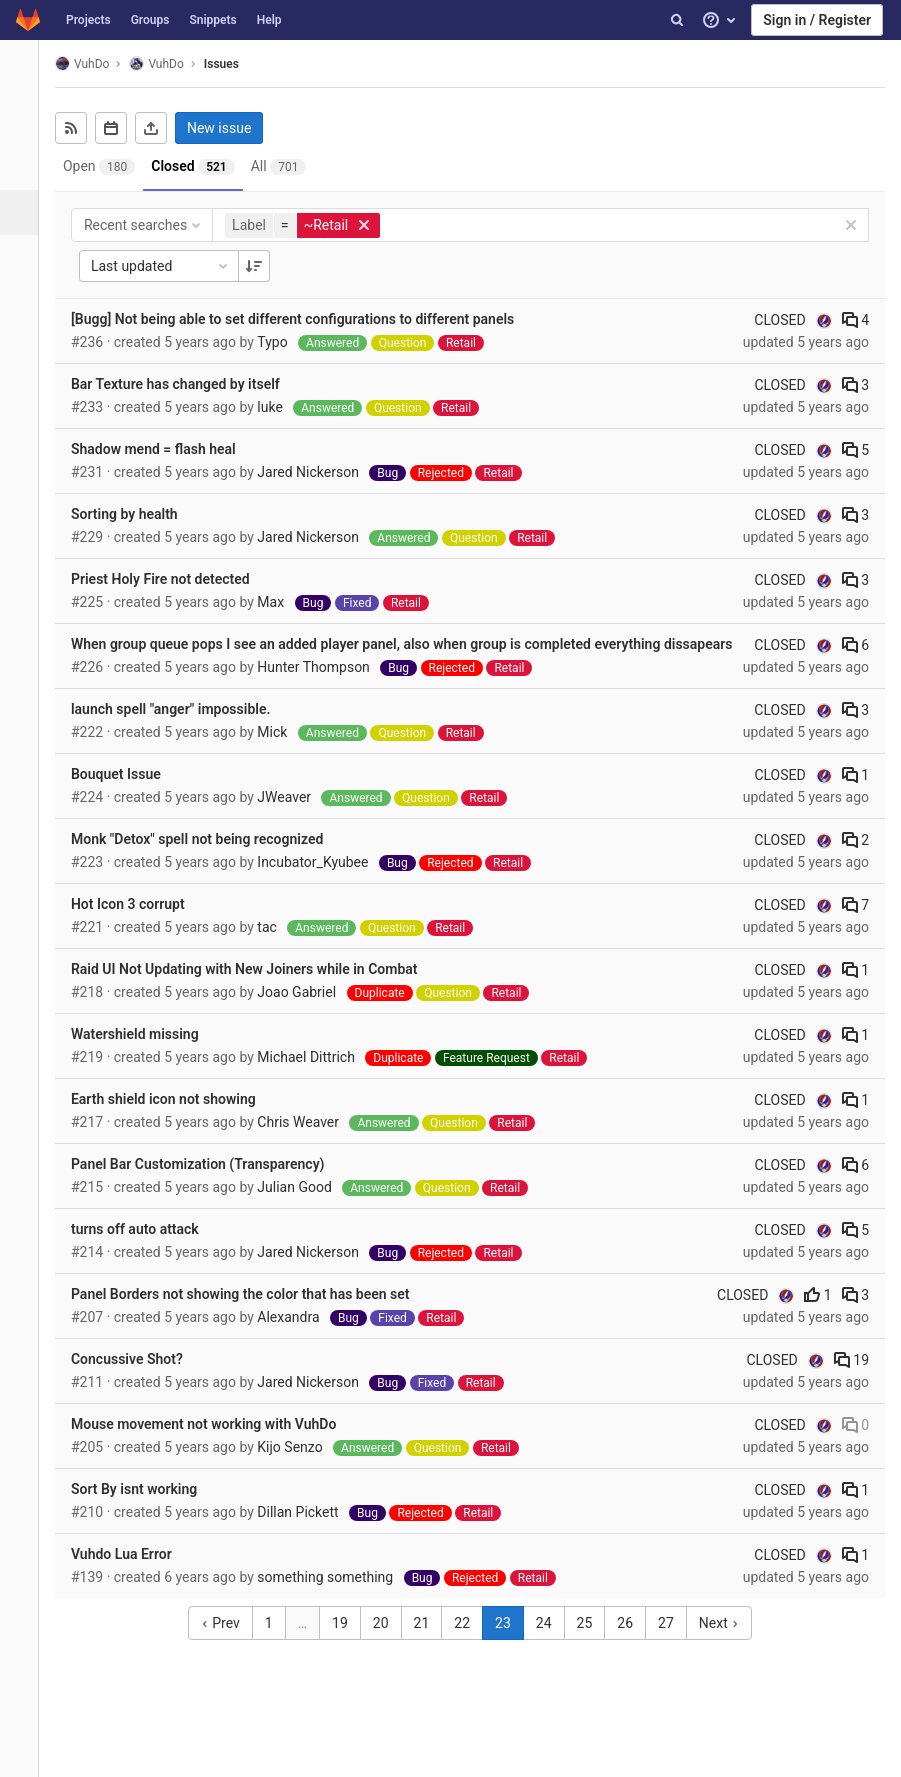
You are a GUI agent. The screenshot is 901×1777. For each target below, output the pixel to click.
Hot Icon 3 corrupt (139, 925)
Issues (232, 64)
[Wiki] (24, 392)
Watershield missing (146, 1055)
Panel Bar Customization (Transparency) (209, 1185)
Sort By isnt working (145, 1510)
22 (468, 1644)
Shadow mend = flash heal (164, 449)
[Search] (677, 20)
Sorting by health (135, 514)
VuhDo (93, 63)
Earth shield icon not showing (174, 1120)
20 (386, 1644)
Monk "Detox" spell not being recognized (208, 860)
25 (590, 1644)
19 (851, 1381)
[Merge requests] (24, 257)
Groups (150, 20)
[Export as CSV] (162, 128)
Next (724, 1644)
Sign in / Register (817, 20)
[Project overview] (24, 122)
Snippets (212, 20)
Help (269, 20)
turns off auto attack (146, 1250)
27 (672, 1644)
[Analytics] (24, 347)
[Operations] (24, 302)
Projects (88, 20)
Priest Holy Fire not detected (171, 579)
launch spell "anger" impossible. (181, 730)
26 (631, 1644)
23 (509, 1644)
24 (549, 1644)
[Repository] (24, 167)
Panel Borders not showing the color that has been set (251, 1315)
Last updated (172, 266)
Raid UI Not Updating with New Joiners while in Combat (255, 990)
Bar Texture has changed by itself (186, 384)
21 (427, 1644)
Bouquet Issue (127, 795)
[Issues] (26, 212)
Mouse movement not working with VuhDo (214, 1445)
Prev (225, 1644)
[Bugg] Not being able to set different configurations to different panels (303, 319)
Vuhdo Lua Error (132, 1575)
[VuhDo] (25, 70)
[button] (24, 1753)
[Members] (24, 437)
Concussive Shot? (138, 1380)
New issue (230, 128)
